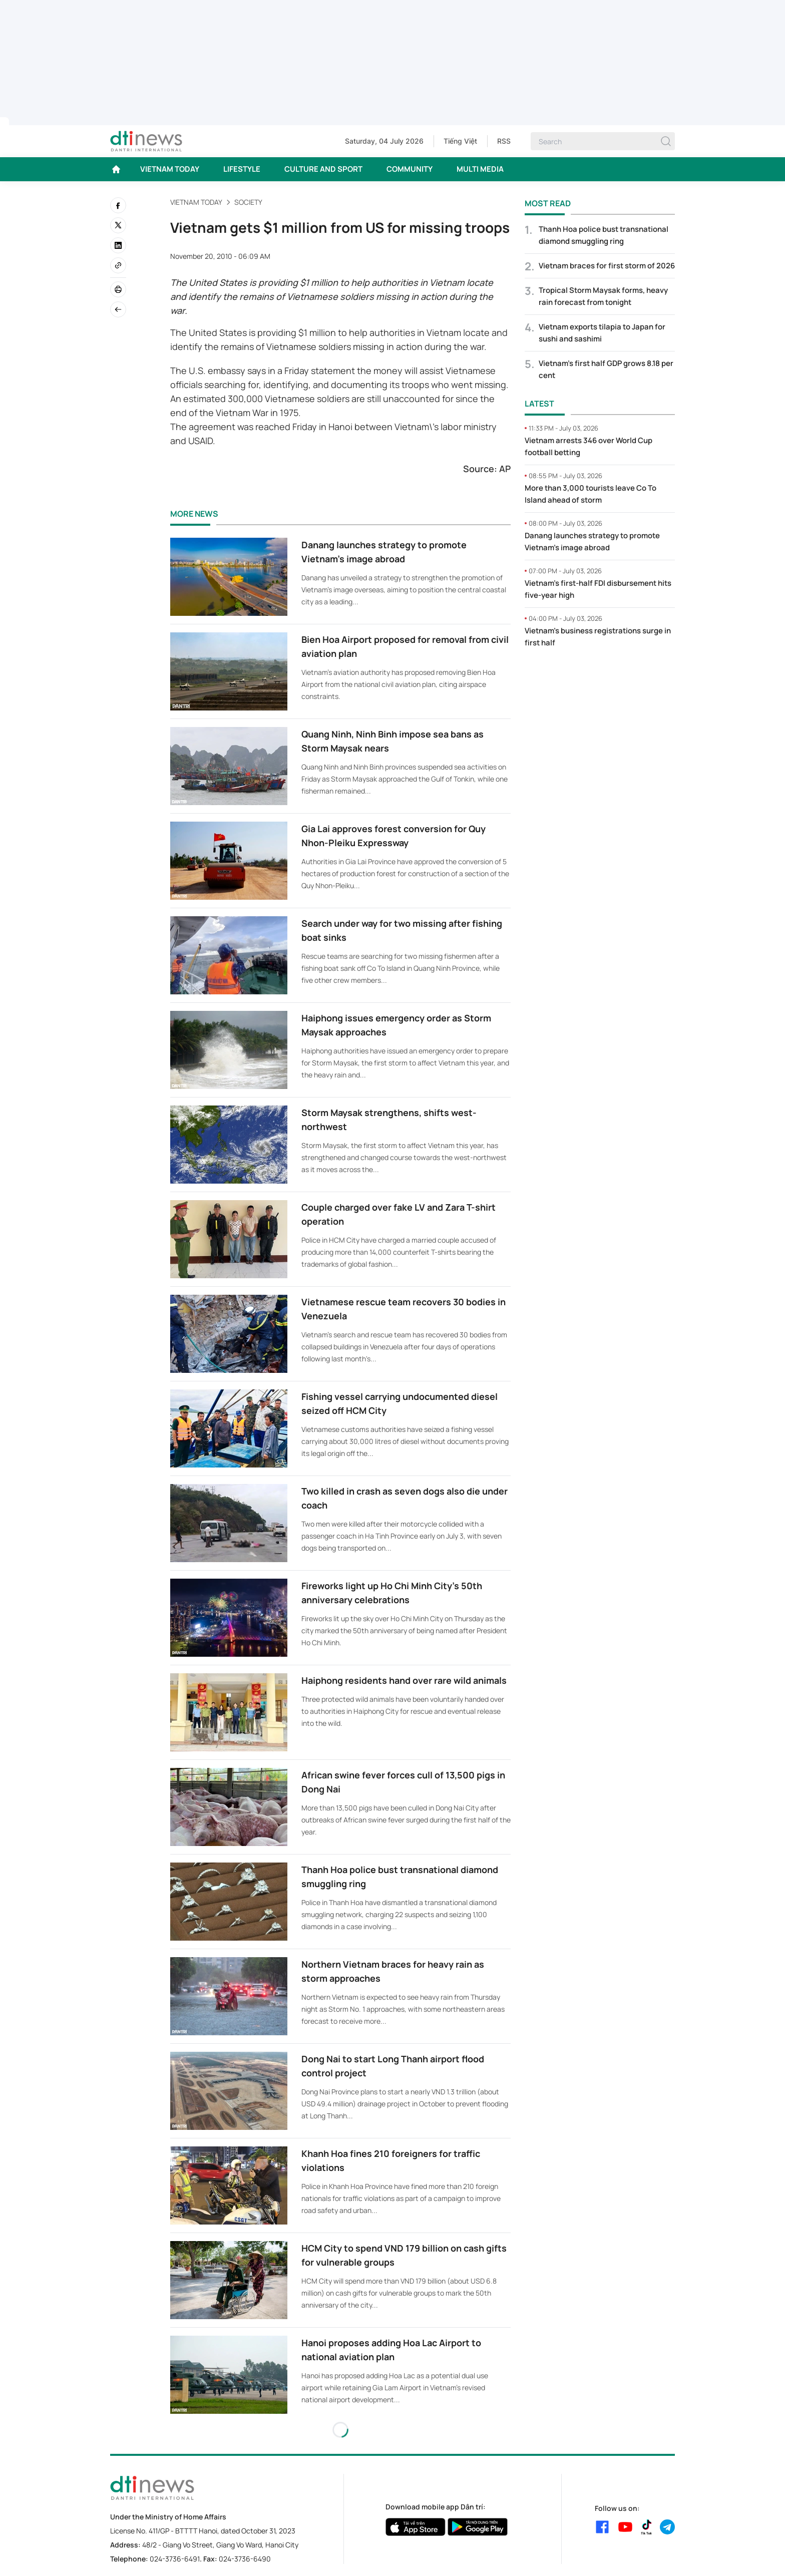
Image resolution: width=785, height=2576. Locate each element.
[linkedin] (118, 245)
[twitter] (118, 225)
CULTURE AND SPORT (323, 169)
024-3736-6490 (245, 2558)
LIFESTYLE (241, 169)
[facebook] (118, 205)
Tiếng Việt (460, 141)
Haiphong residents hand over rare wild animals (404, 1680)
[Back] (118, 309)
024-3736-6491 (175, 2558)
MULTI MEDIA (480, 169)
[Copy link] (118, 265)
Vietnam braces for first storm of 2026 (607, 265)
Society (248, 202)
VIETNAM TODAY (169, 169)
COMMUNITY (409, 169)
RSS (504, 141)
